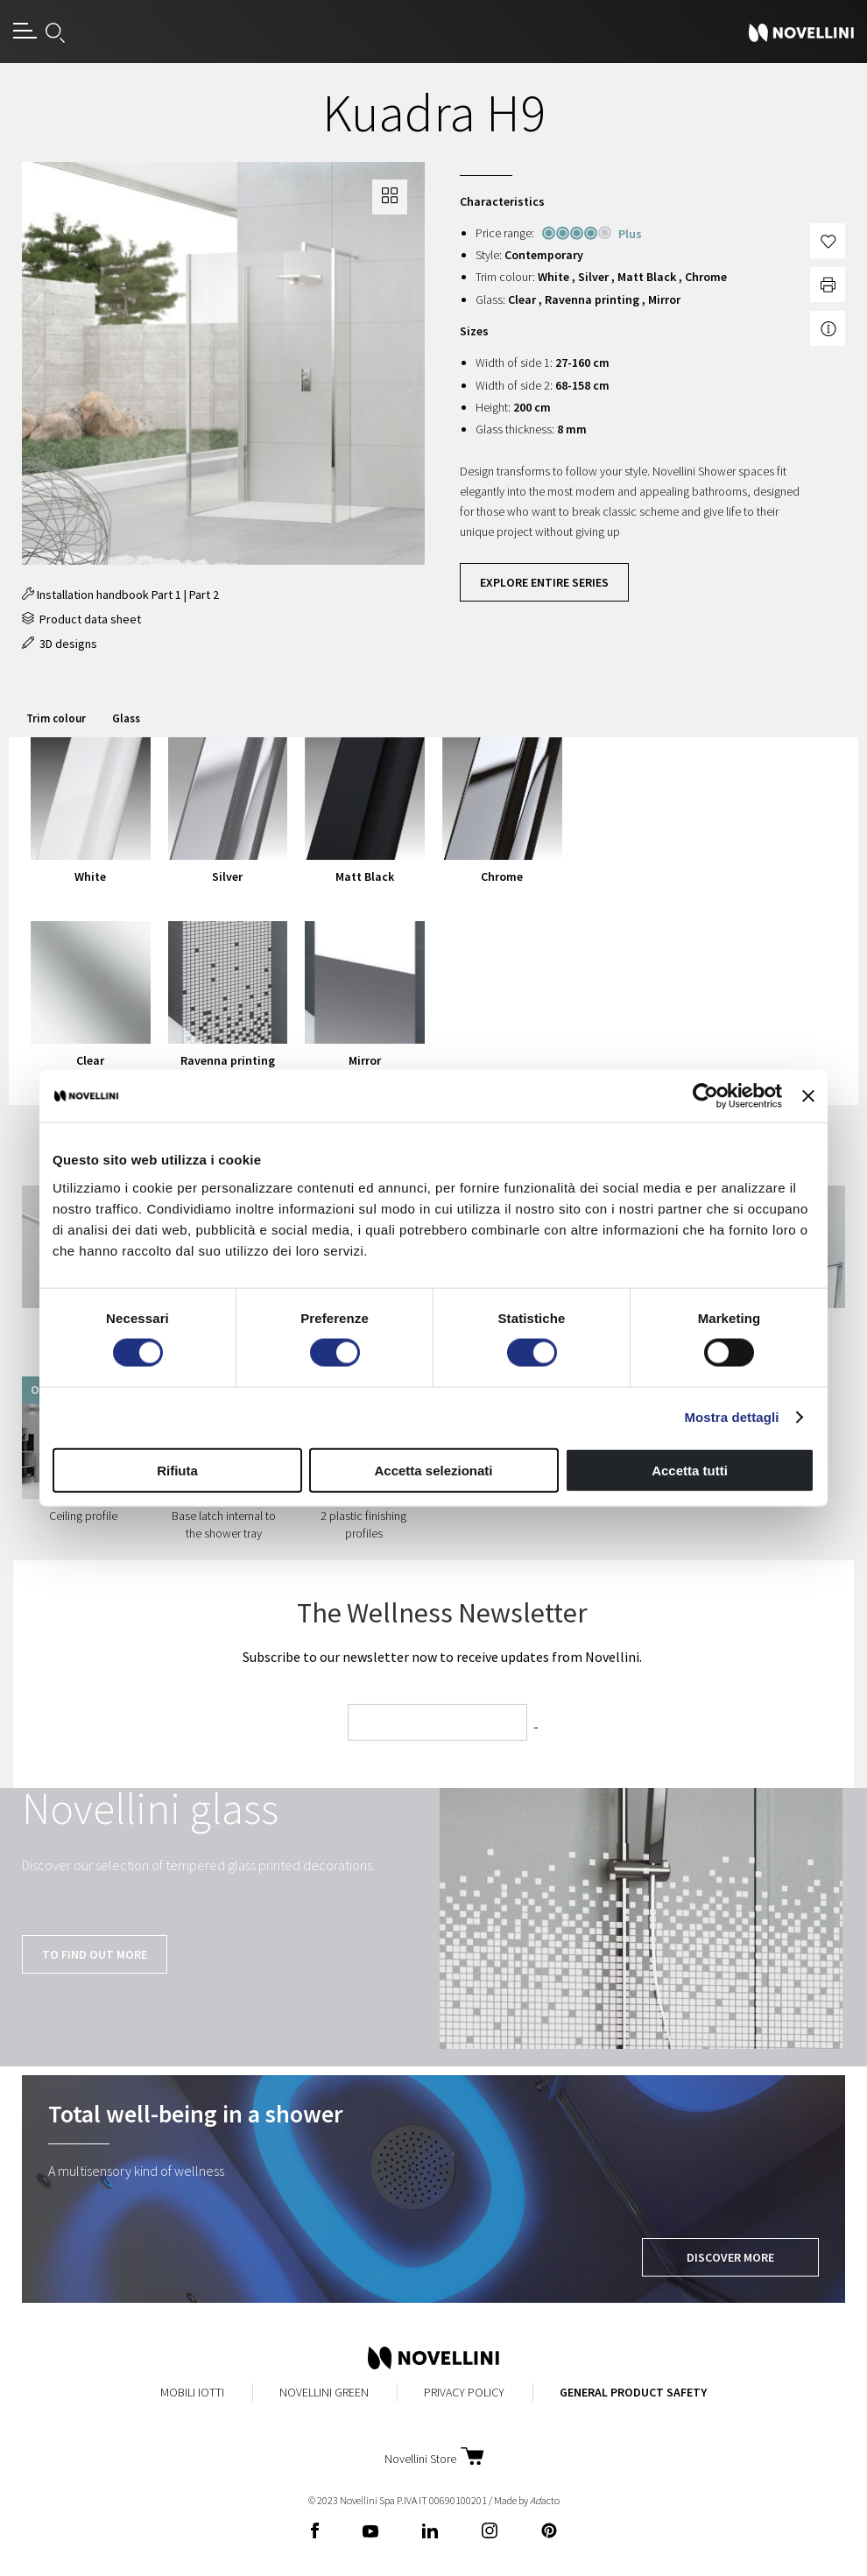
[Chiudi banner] (808, 1096)
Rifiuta (177, 1469)
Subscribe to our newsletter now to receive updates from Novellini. (442, 1656)
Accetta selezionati (433, 1469)
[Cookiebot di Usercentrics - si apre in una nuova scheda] (705, 1096)
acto (545, 2500)
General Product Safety (633, 2392)
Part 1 (166, 594)
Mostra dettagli (731, 1417)
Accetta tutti (690, 1469)
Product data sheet (81, 619)
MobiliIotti (192, 2392)
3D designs (59, 643)
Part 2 (204, 594)
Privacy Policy (464, 2392)
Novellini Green (324, 2392)
